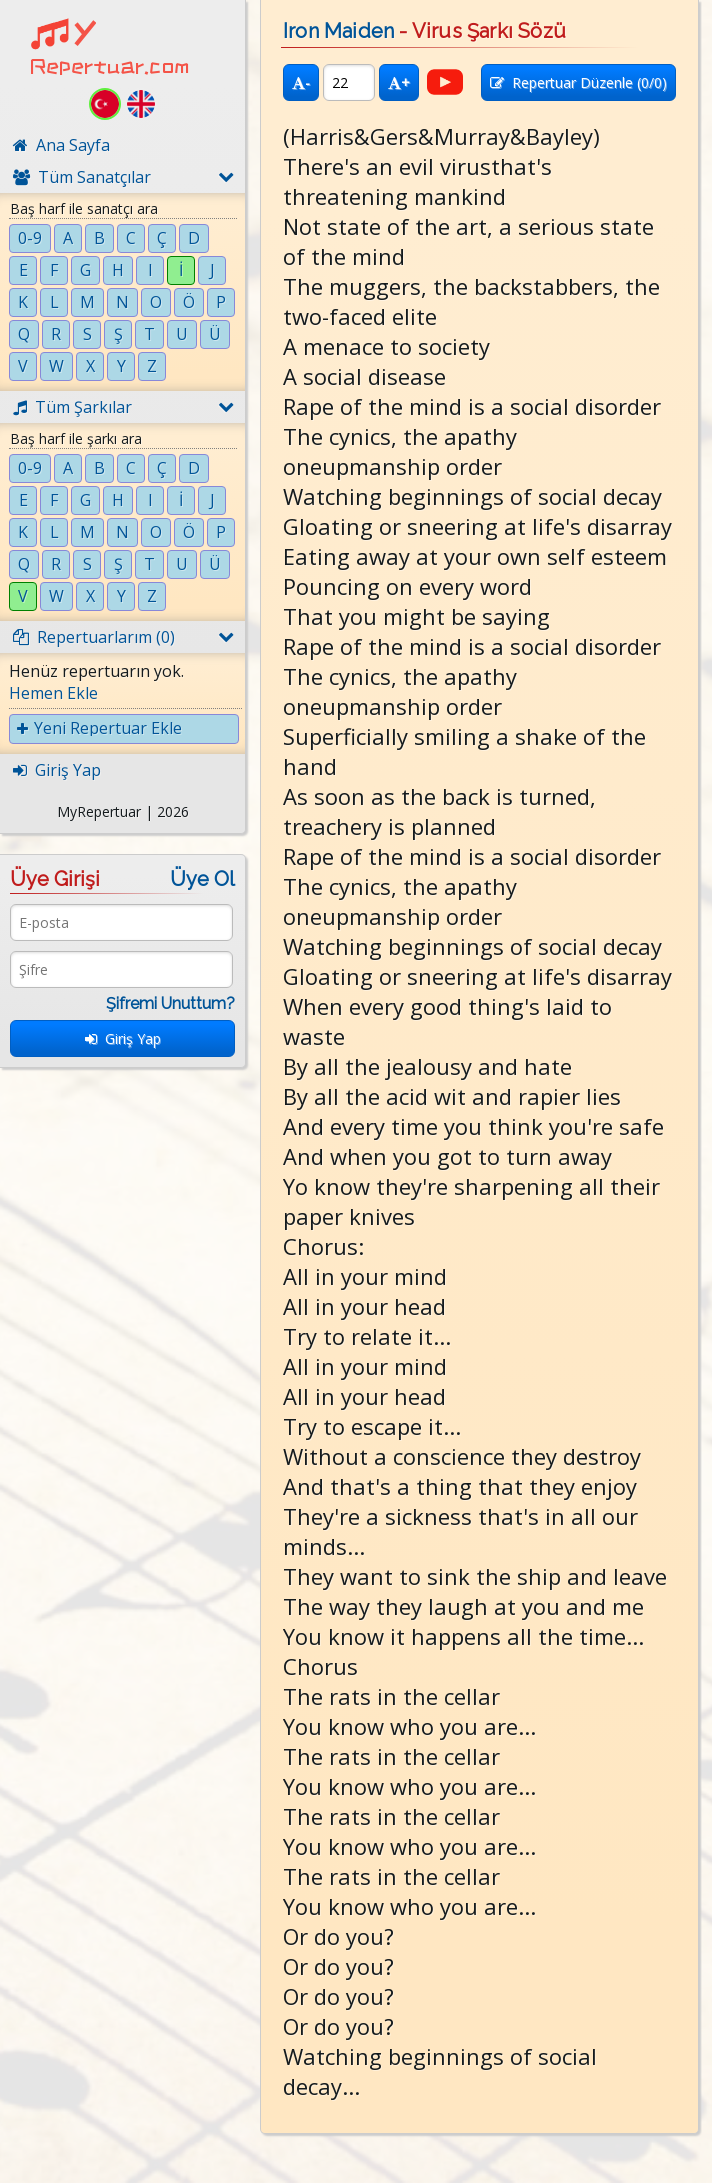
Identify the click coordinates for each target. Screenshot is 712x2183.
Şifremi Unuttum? (170, 1003)
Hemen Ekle (53, 693)
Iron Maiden (338, 31)
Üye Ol (202, 879)
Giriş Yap (123, 1038)
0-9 (30, 238)
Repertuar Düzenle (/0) (578, 82)
